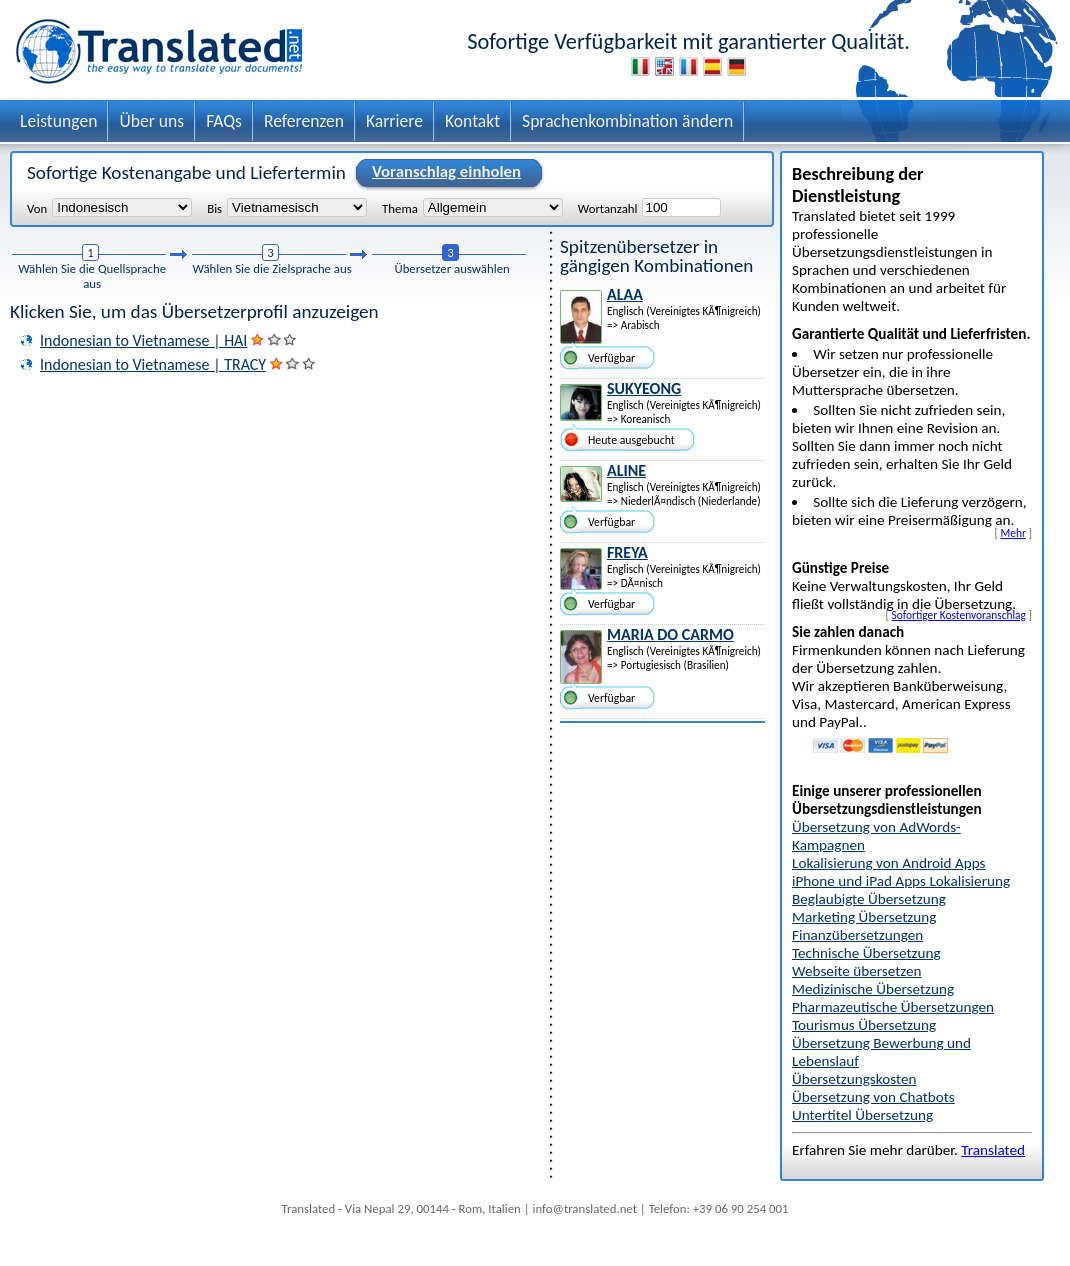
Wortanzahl (608, 208)
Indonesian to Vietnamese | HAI (143, 340)
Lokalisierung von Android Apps (889, 863)
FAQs (224, 121)
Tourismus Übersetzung (864, 1025)
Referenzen (304, 121)
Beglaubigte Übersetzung (869, 899)
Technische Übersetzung (866, 953)
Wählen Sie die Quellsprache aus (92, 276)
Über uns (151, 121)
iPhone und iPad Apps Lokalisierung (901, 881)
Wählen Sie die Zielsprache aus (271, 268)
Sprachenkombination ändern (627, 121)
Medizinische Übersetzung (873, 989)
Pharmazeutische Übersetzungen (893, 1007)
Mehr (1013, 533)
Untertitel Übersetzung (862, 1115)
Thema (400, 208)
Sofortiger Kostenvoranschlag (959, 615)
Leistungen (58, 121)
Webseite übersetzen (857, 971)
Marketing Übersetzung (864, 917)
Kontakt (472, 121)
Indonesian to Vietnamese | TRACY (153, 364)
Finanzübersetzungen (857, 935)
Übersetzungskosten (854, 1079)
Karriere (394, 121)
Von (37, 208)
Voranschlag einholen (443, 173)
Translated (993, 1150)
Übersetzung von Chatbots (873, 1097)
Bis (214, 208)
